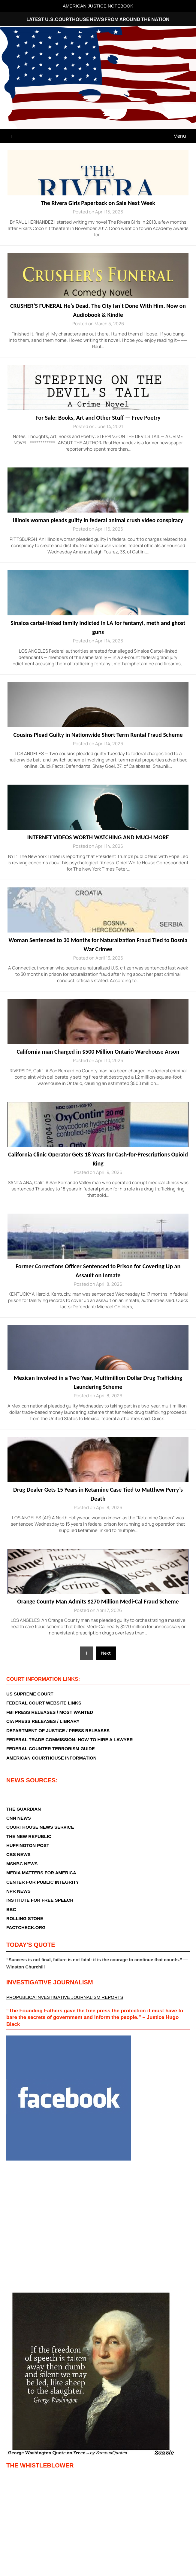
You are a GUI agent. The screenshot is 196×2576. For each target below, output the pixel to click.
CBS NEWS (18, 1854)
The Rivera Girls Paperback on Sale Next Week (98, 203)
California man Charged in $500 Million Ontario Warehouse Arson (98, 1051)
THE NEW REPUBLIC (28, 1836)
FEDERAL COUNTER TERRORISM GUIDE (50, 1748)
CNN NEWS (18, 1818)
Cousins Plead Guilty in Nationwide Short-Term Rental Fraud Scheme (97, 734)
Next (106, 1653)
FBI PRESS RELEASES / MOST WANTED (49, 1712)
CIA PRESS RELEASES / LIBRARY (43, 1721)
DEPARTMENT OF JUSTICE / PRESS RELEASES (58, 1730)
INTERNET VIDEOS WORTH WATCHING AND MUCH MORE (98, 837)
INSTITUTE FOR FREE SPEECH (39, 1900)
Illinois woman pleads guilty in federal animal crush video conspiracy (98, 520)
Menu (179, 136)
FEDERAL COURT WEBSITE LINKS (43, 1702)
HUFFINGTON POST (27, 1845)
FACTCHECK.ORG (26, 1927)
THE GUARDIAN (23, 1809)
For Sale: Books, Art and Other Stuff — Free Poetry (98, 417)
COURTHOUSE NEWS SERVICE (40, 1827)
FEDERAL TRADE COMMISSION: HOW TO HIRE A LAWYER (69, 1739)
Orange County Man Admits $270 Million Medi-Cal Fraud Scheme (98, 1601)
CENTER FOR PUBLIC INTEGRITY (42, 1882)
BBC (11, 1909)
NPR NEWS (18, 1891)
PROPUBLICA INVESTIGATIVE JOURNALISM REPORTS (64, 1997)
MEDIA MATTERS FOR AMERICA (41, 1872)
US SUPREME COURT (29, 1693)
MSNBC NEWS (22, 1863)
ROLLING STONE (24, 1918)
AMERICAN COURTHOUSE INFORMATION (51, 1757)
